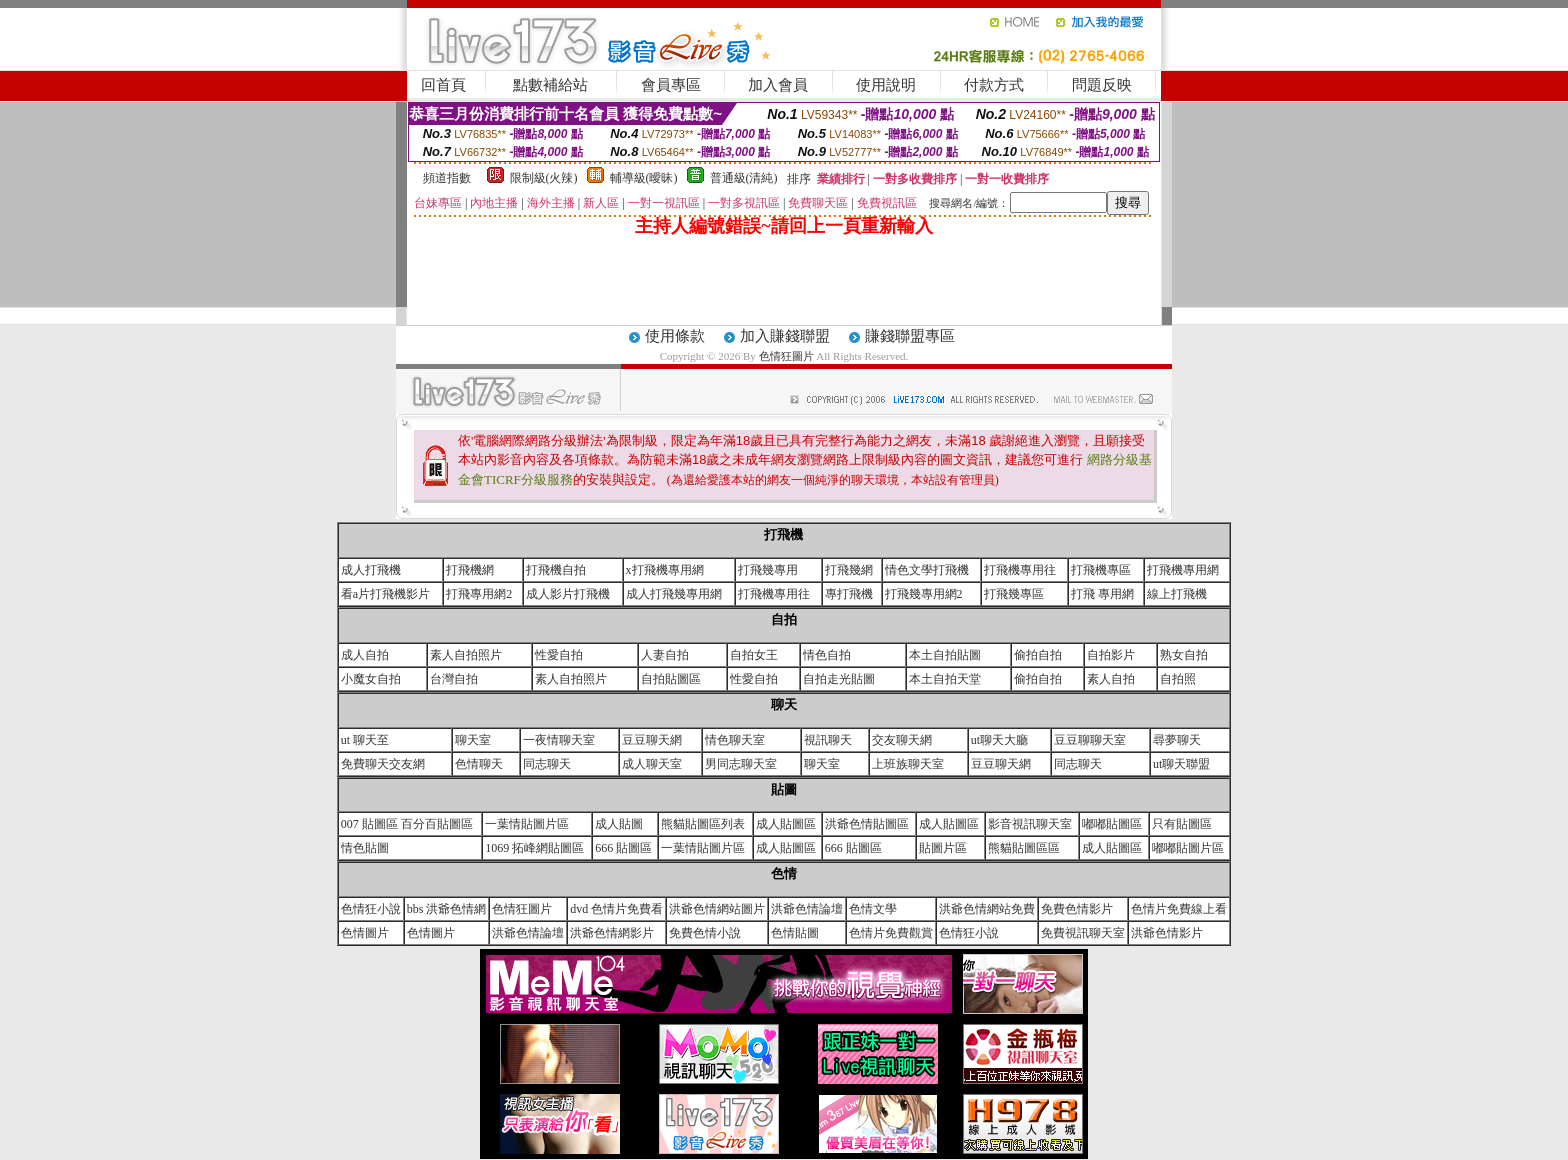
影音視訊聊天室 (1030, 824)
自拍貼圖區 (671, 679)
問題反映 (1102, 85)
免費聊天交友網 (383, 764)
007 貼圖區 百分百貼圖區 (407, 824)
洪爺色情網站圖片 (717, 909)
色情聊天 (479, 764)
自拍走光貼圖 (839, 679)
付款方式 (994, 85)
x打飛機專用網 (665, 570)
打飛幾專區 (1014, 594)
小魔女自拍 (371, 679)
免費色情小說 (705, 933)
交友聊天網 (902, 740)
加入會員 (778, 85)
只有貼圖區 (1182, 824)
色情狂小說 (371, 909)
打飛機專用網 (1183, 570)
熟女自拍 (1184, 655)
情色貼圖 (365, 848)
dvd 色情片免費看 (616, 909)
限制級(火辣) (544, 178)
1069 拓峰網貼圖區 (534, 848)
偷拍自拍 (1038, 655)
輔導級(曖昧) (644, 178)
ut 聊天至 (365, 740)
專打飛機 (849, 594)
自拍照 (1178, 679)
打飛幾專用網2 (924, 594)
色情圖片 (365, 933)
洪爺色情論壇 (807, 909)
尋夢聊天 (1177, 740)
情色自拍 (827, 655)
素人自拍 (1111, 679)
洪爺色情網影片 (612, 933)
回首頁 (443, 85)
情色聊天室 (735, 740)
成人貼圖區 (786, 824)
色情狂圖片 (788, 356)
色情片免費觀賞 (891, 933)
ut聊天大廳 (999, 740)
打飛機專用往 (1020, 570)
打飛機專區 (1101, 570)
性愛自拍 (559, 655)
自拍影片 (1111, 655)
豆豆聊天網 (652, 740)
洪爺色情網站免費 (987, 909)
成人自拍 (365, 655)
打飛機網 (470, 570)
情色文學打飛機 (927, 570)
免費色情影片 (1077, 909)
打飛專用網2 (479, 594)
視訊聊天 (828, 740)
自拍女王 (754, 655)
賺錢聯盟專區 (910, 336)
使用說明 (886, 85)
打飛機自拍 (556, 570)
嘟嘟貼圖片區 (1188, 848)
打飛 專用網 (1102, 594)
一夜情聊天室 (559, 740)
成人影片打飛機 (568, 594)
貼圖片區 (943, 848)
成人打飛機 (371, 570)
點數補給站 (550, 85)
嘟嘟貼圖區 (1112, 824)
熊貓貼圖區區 (1024, 848)
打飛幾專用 (768, 570)
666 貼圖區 (623, 848)
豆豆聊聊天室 (1090, 740)
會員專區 (671, 85)
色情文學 (873, 909)
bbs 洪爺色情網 (447, 909)
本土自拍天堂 (945, 679)
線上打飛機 (1177, 594)
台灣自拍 (454, 679)
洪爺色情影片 (1167, 933)
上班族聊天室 (908, 764)
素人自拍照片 (466, 655)
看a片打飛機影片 (385, 594)
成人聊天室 (652, 764)
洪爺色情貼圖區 (867, 824)
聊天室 (473, 740)
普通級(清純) (744, 178)
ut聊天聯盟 (1181, 764)
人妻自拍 (665, 655)
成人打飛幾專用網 (674, 594)
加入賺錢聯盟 (785, 336)
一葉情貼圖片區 (527, 824)
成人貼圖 (619, 824)
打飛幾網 (849, 570)
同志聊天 (547, 764)
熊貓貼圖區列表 (703, 824)
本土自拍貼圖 (945, 655)
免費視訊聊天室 (1083, 933)
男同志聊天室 (741, 764)
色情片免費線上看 (1179, 909)
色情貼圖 (795, 933)
